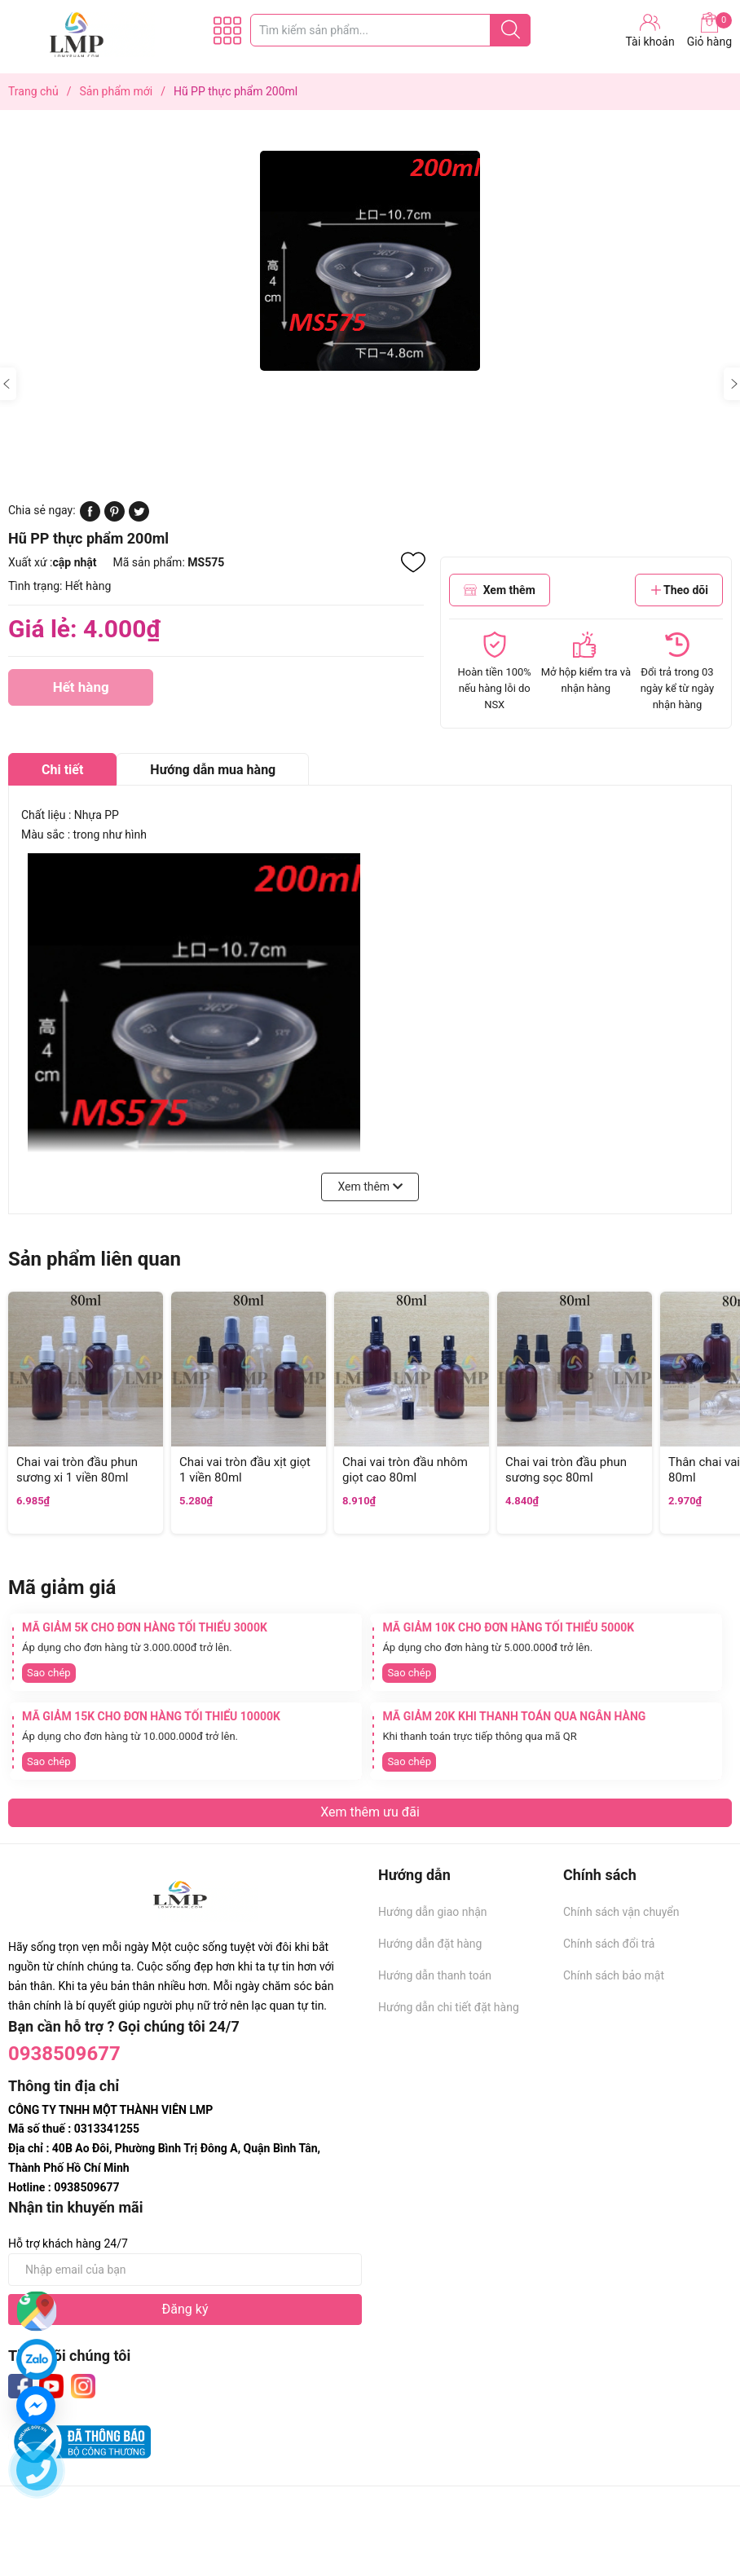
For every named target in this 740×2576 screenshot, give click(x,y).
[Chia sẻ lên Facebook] (90, 517)
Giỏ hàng (709, 30)
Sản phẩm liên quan (94, 1259)
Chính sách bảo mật (613, 1975)
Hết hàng (80, 692)
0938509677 (64, 2053)
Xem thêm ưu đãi (370, 1812)
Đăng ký (185, 2309)
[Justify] (510, 30)
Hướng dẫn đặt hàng (430, 1943)
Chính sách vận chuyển (621, 1911)
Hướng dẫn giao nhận (432, 1911)
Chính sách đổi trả (608, 1943)
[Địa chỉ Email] (185, 2269)
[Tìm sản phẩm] (390, 30)
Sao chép (49, 1673)
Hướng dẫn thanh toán (434, 1975)
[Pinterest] (114, 517)
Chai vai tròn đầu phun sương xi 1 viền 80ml (77, 1470)
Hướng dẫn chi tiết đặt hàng (448, 2007)
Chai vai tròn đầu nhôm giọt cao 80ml (405, 1470)
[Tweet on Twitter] (139, 517)
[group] (370, 260)
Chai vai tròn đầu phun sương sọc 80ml (566, 1470)
